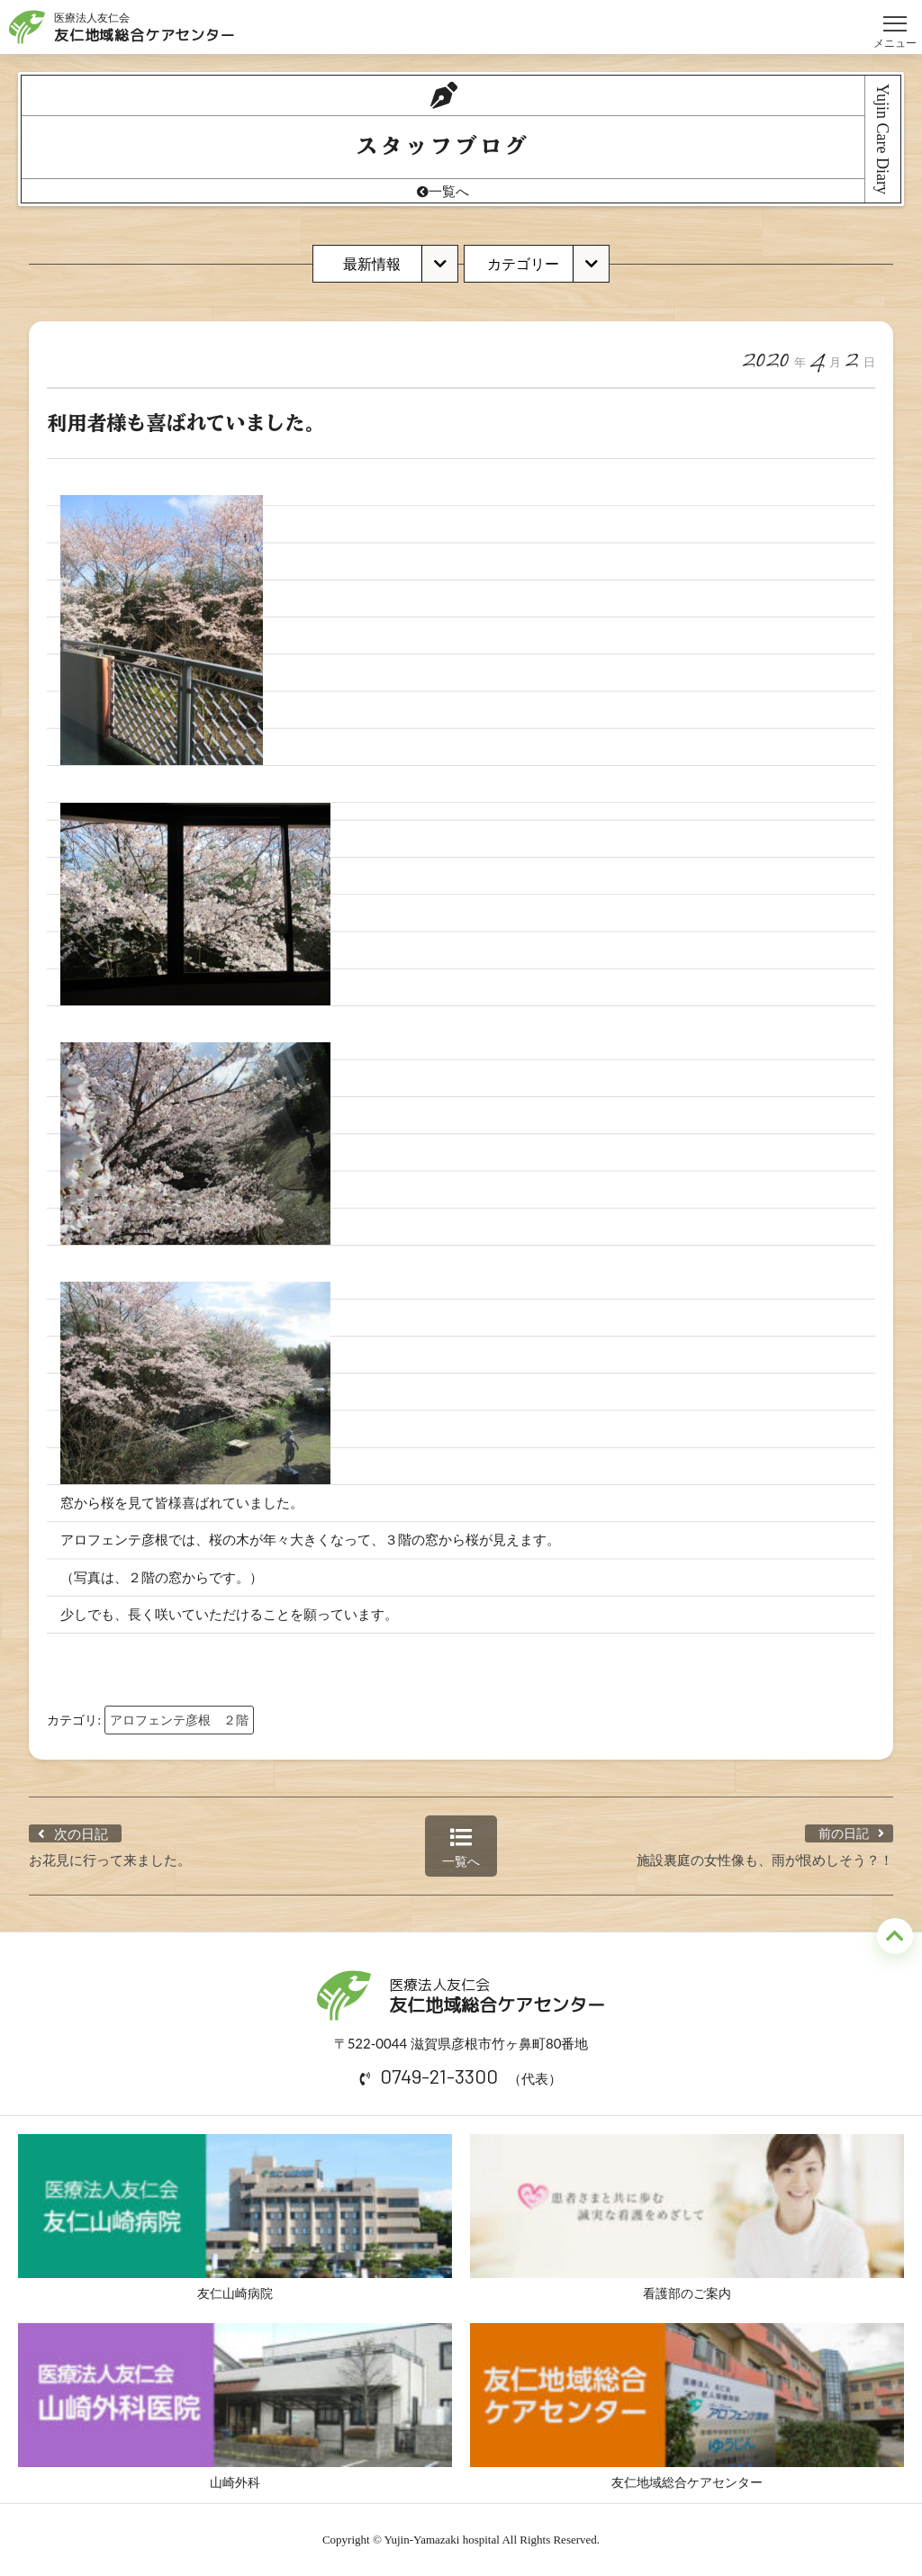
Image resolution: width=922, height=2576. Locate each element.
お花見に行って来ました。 (110, 1859)
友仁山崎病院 (235, 2217)
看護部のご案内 (687, 2217)
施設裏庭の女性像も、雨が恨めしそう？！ (765, 1859)
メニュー (895, 16)
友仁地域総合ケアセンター (687, 2406)
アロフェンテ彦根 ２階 (179, 1719)
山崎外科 (235, 2406)
